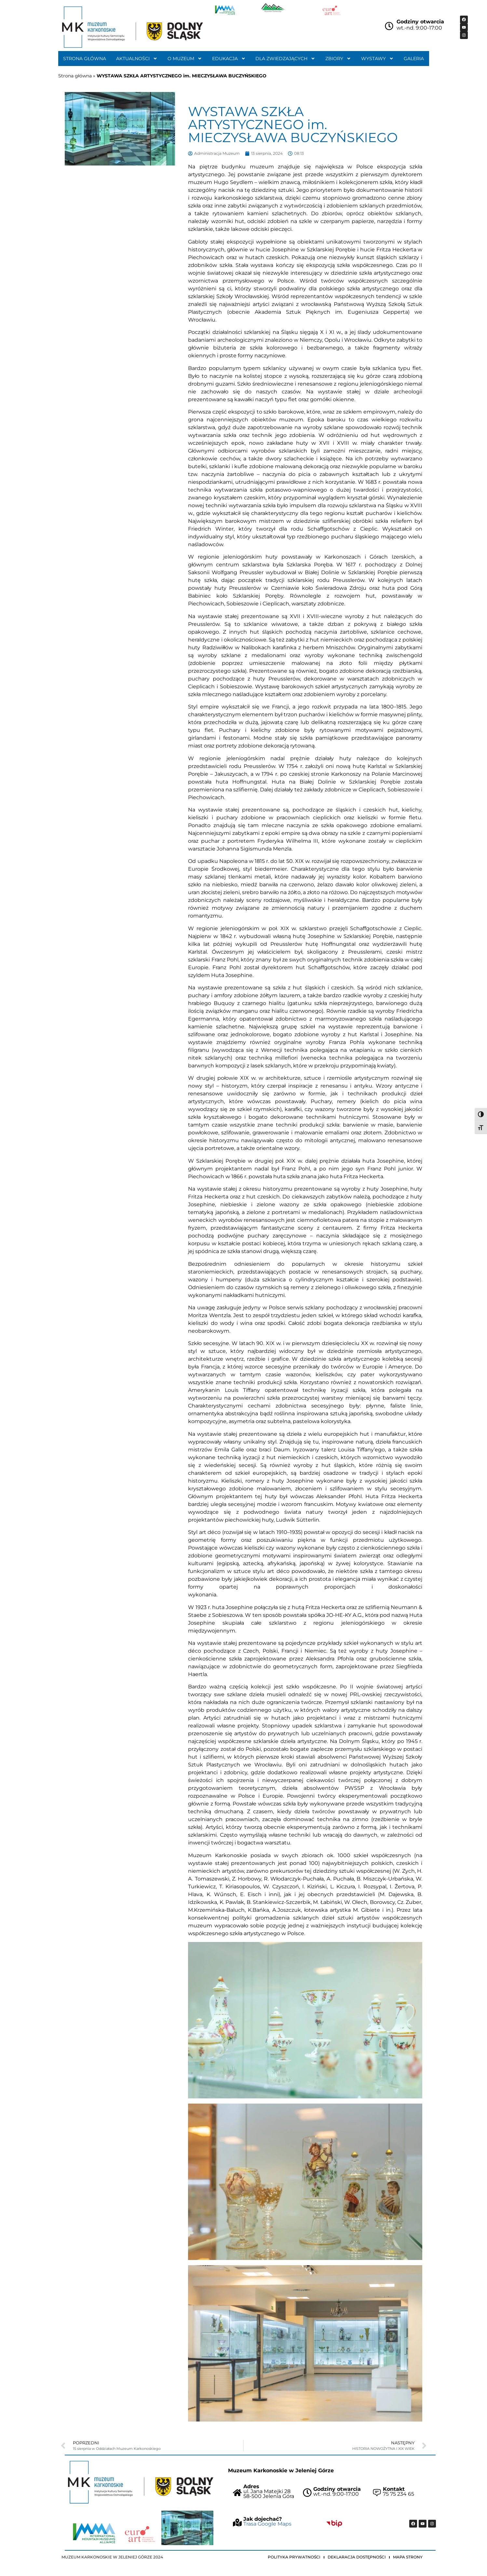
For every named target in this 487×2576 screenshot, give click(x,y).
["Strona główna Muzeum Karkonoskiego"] (140, 2482)
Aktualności (136, 58)
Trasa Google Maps (267, 2524)
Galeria (414, 58)
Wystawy (377, 58)
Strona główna (84, 58)
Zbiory (338, 58)
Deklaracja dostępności (357, 2557)
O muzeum (185, 58)
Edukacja (229, 58)
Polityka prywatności (294, 2557)
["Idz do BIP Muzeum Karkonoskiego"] (334, 2523)
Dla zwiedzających (285, 58)
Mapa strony (408, 2557)
